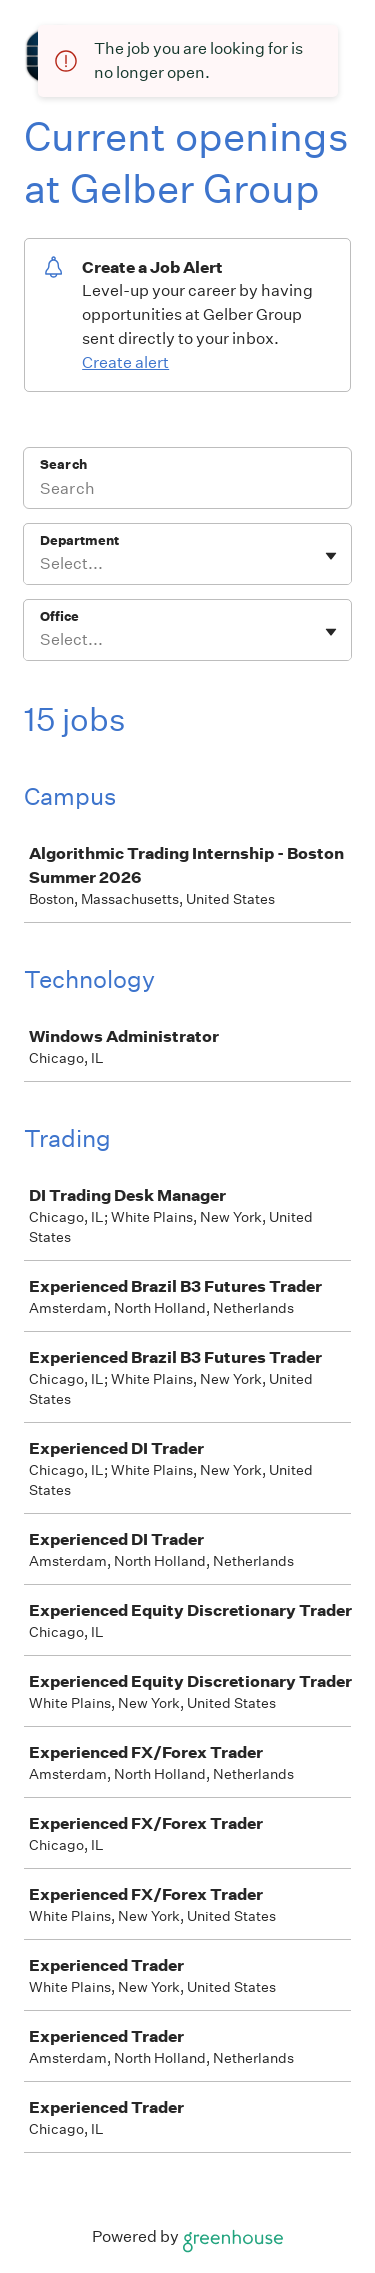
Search (63, 464)
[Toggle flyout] (331, 556)
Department (79, 540)
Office (59, 616)
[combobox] (41, 564)
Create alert (125, 362)
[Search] (187, 491)
